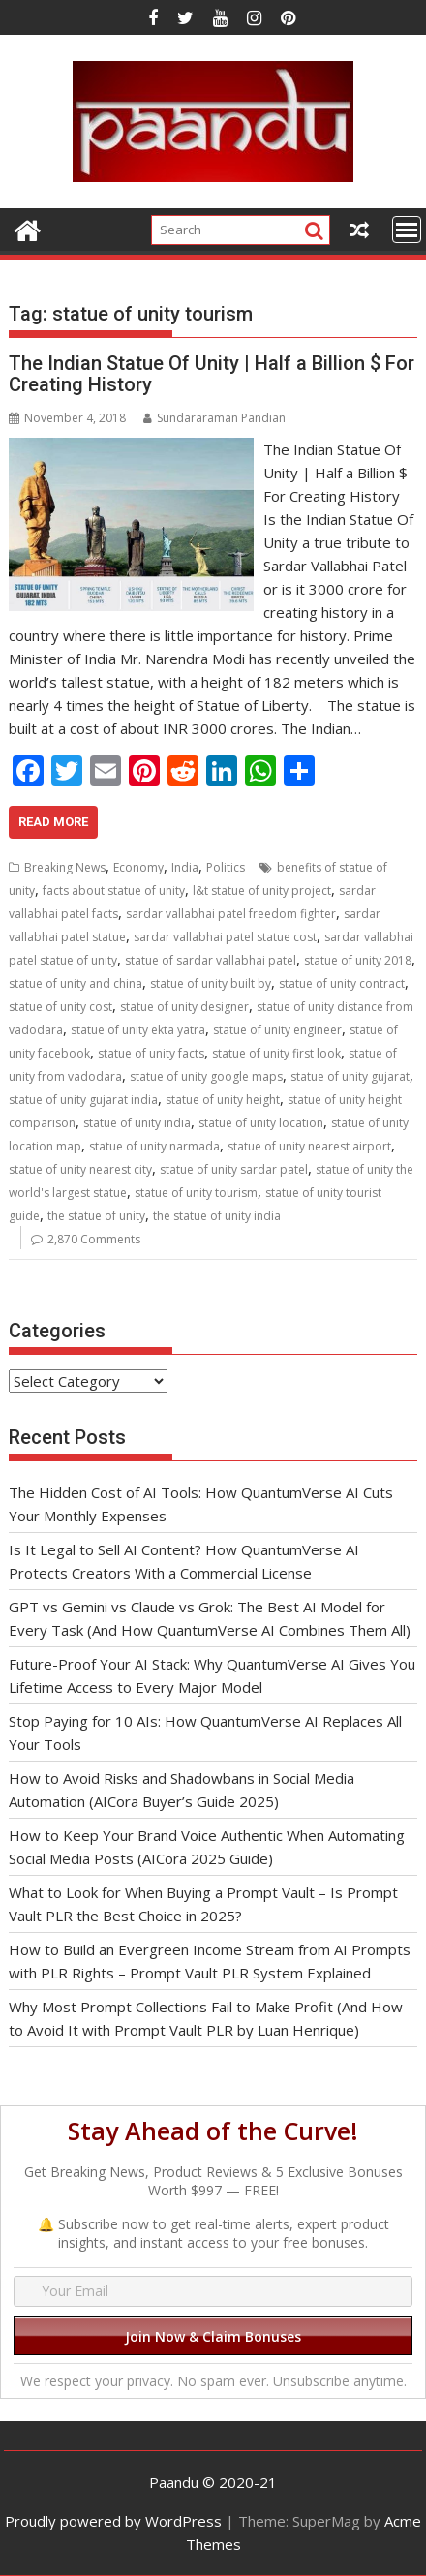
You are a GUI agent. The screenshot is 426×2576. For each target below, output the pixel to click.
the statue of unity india (217, 1216)
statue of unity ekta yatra (138, 1030)
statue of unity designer (184, 1006)
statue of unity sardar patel (234, 1169)
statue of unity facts (151, 1053)
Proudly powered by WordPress (113, 2520)
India (184, 867)
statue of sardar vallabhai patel (210, 960)
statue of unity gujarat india (83, 1099)
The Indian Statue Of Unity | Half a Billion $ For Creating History (211, 374)
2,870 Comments (93, 1239)
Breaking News (65, 867)
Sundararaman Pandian (214, 418)
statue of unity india (137, 1123)
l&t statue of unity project (262, 890)
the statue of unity (96, 1216)
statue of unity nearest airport (309, 1146)
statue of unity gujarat (350, 1076)
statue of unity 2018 (357, 960)
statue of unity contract (342, 983)
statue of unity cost (60, 1006)
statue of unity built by (210, 983)
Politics (225, 867)
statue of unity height (223, 1099)
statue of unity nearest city (80, 1169)
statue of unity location (260, 1123)
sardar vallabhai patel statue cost (225, 937)
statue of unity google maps (206, 1076)
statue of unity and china (75, 983)
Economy (138, 867)
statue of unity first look (276, 1053)
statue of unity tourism (196, 1192)
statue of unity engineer (277, 1030)
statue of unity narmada (154, 1146)
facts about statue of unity (114, 890)
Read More (53, 821)
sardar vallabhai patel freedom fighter (231, 913)
